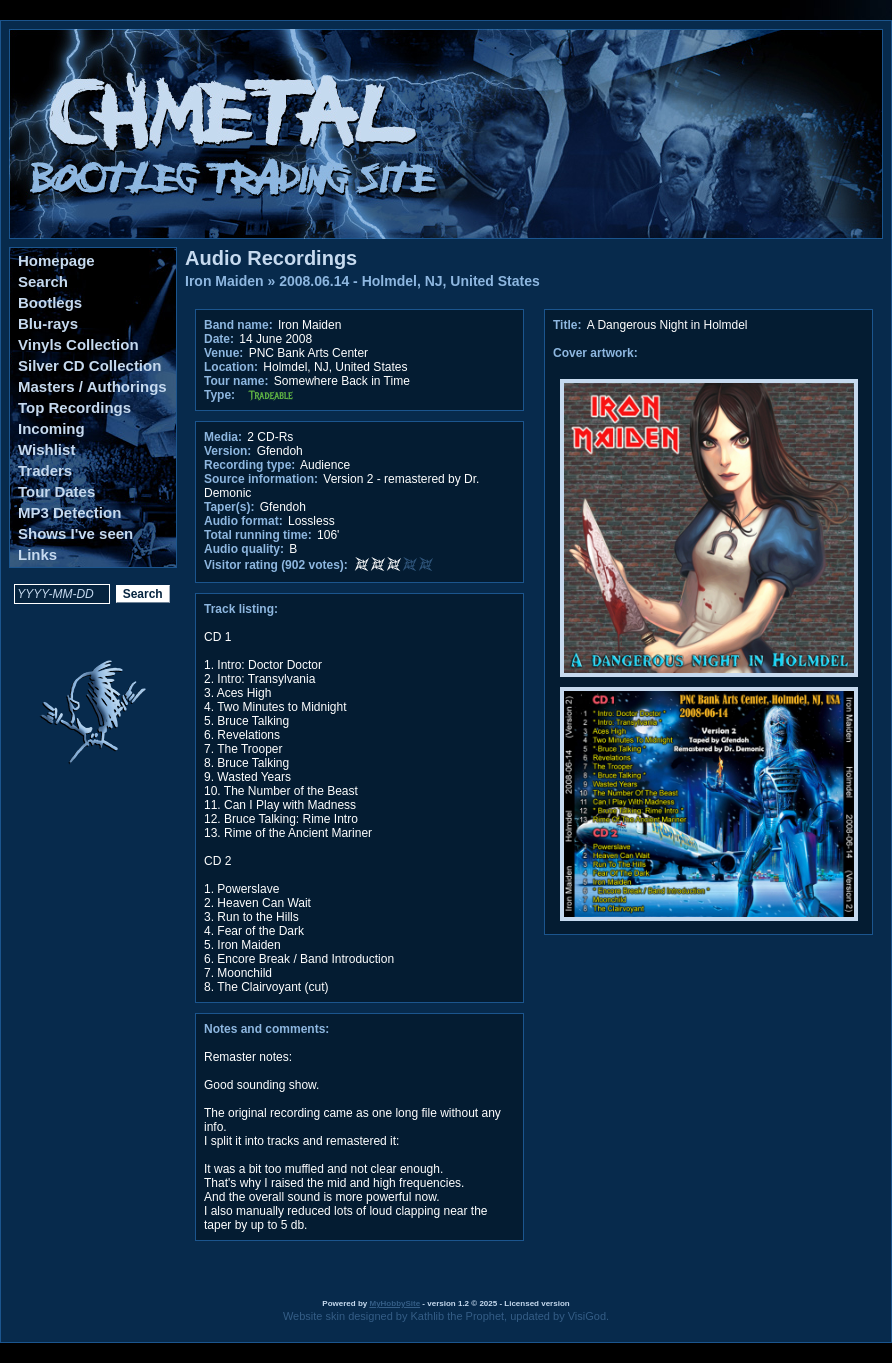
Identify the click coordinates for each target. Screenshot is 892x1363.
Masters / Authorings (92, 386)
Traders (45, 470)
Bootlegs (50, 302)
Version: (227, 451)
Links (37, 554)
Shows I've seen (75, 533)
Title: (569, 325)
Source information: (261, 479)
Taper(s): (229, 507)
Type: (219, 395)
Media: (223, 437)
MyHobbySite (394, 1303)
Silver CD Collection (89, 365)
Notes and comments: (266, 1029)
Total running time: (258, 535)
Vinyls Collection (78, 344)
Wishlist (46, 449)
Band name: (238, 325)
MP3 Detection (69, 512)
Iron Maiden (224, 281)
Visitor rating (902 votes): (276, 565)
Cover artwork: (595, 353)
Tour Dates (56, 491)
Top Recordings (74, 407)
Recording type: (249, 465)
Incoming (51, 428)
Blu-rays (48, 323)
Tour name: (236, 381)
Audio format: (243, 521)
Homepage (56, 260)
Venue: (223, 353)
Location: (231, 367)
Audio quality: (244, 549)
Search (43, 281)
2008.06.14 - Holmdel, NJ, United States (409, 281)
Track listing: (241, 609)
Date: (219, 339)
